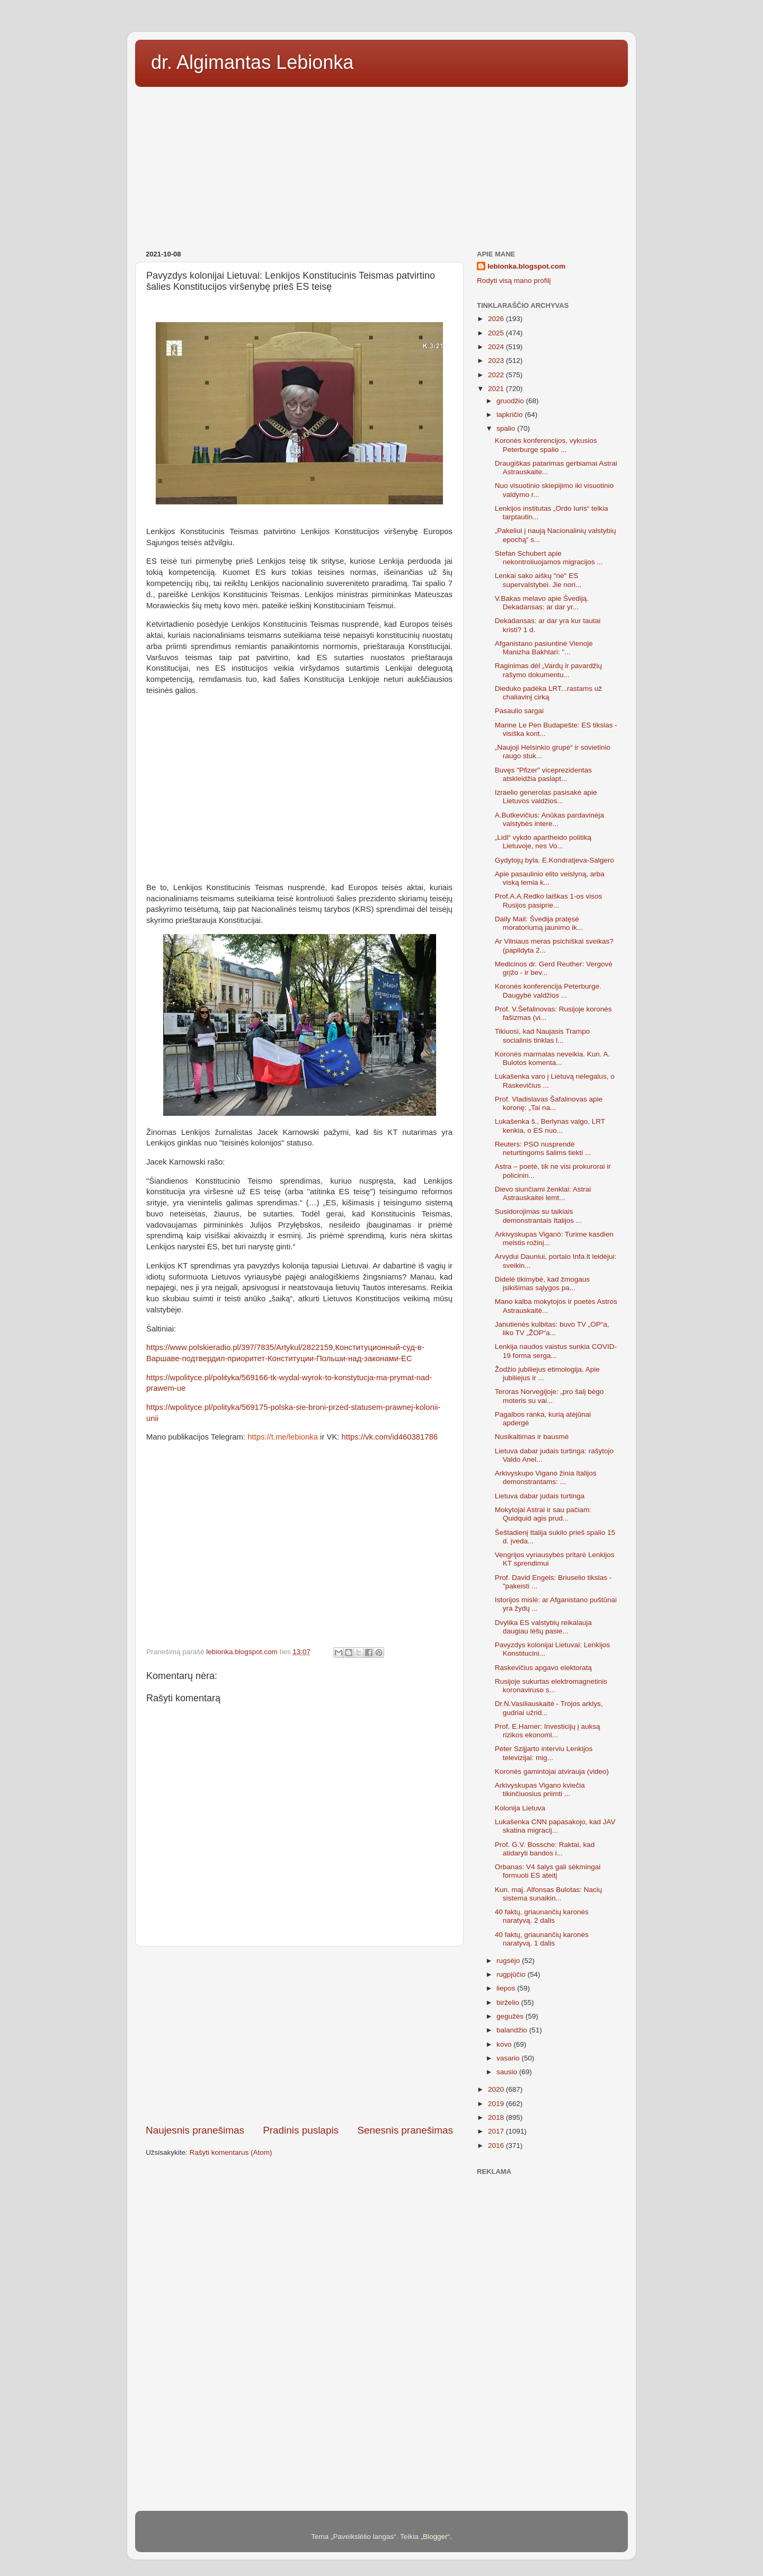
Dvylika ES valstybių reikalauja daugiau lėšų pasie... (543, 1627)
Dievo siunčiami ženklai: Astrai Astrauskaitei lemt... (543, 1193)
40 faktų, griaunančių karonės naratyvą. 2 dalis (542, 1916)
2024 (497, 347)
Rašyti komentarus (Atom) (231, 2152)
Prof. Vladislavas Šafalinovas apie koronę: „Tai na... (548, 1103)
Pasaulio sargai (519, 711)
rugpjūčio (512, 1974)
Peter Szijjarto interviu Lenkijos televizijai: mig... (544, 1753)
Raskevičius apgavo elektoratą (543, 1668)
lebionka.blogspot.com (526, 266)
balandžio (512, 2030)
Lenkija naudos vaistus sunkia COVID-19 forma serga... (556, 1351)
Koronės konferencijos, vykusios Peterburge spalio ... (546, 445)
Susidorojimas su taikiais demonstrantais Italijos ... (538, 1215)
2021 (497, 389)
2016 (497, 2145)
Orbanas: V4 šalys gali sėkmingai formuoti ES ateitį (548, 1871)
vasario (508, 2058)
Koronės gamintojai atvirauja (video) (552, 1771)
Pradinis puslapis (301, 2130)
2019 (497, 2104)
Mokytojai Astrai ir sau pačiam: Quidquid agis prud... (543, 1514)
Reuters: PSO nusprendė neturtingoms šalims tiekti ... (543, 1148)
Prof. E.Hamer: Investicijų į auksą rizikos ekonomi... (547, 1730)
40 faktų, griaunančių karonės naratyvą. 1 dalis (542, 1939)
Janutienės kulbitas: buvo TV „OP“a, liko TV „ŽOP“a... (552, 1328)
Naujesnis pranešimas (195, 2130)
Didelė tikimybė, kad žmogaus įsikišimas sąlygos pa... (542, 1283)
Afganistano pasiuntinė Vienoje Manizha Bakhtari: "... (544, 647)
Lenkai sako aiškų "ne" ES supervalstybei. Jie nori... (538, 580)
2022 (497, 375)
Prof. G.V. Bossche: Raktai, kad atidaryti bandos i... (545, 1849)
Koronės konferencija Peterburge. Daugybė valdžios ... (548, 990)
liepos (506, 1988)
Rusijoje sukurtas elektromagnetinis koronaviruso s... (551, 1685)
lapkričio (510, 415)
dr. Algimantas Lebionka (252, 62)
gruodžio (511, 401)
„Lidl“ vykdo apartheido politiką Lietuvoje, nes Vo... (543, 841)
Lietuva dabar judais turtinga (540, 1496)
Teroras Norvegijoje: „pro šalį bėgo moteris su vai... (549, 1396)
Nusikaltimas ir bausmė (532, 1437)
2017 (497, 2131)
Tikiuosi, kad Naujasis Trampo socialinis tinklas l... (542, 1035)
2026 (497, 319)
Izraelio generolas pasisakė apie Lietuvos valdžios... (546, 796)
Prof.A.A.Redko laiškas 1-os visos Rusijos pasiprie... (548, 900)
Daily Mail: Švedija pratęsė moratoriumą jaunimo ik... (539, 923)
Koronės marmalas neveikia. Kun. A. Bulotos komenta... (552, 1058)
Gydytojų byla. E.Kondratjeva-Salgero (554, 860)
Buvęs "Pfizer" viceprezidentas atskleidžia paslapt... (543, 774)
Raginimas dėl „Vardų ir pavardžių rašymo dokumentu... (548, 670)
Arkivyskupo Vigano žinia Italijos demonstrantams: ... (546, 1477)
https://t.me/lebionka (282, 1437)
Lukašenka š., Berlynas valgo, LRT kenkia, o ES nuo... (550, 1125)
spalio (506, 428)
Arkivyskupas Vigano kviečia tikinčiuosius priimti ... (540, 1789)
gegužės (511, 2016)
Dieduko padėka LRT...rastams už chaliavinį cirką (548, 693)
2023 (497, 361)
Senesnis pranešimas (405, 2130)
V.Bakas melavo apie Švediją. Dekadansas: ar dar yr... (542, 602)
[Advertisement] (381, 165)
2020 (497, 2089)
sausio (507, 2072)
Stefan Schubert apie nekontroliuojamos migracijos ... (549, 557)
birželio (508, 2002)
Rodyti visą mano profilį (514, 281)
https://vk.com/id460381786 (390, 1437)
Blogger (435, 2537)
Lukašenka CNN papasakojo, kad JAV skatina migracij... (555, 1826)
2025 (497, 333)
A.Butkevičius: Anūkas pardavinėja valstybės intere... (549, 819)
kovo (504, 2044)
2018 (497, 2117)
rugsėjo (509, 1961)
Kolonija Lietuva (520, 1808)
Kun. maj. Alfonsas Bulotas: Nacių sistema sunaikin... (548, 1894)
